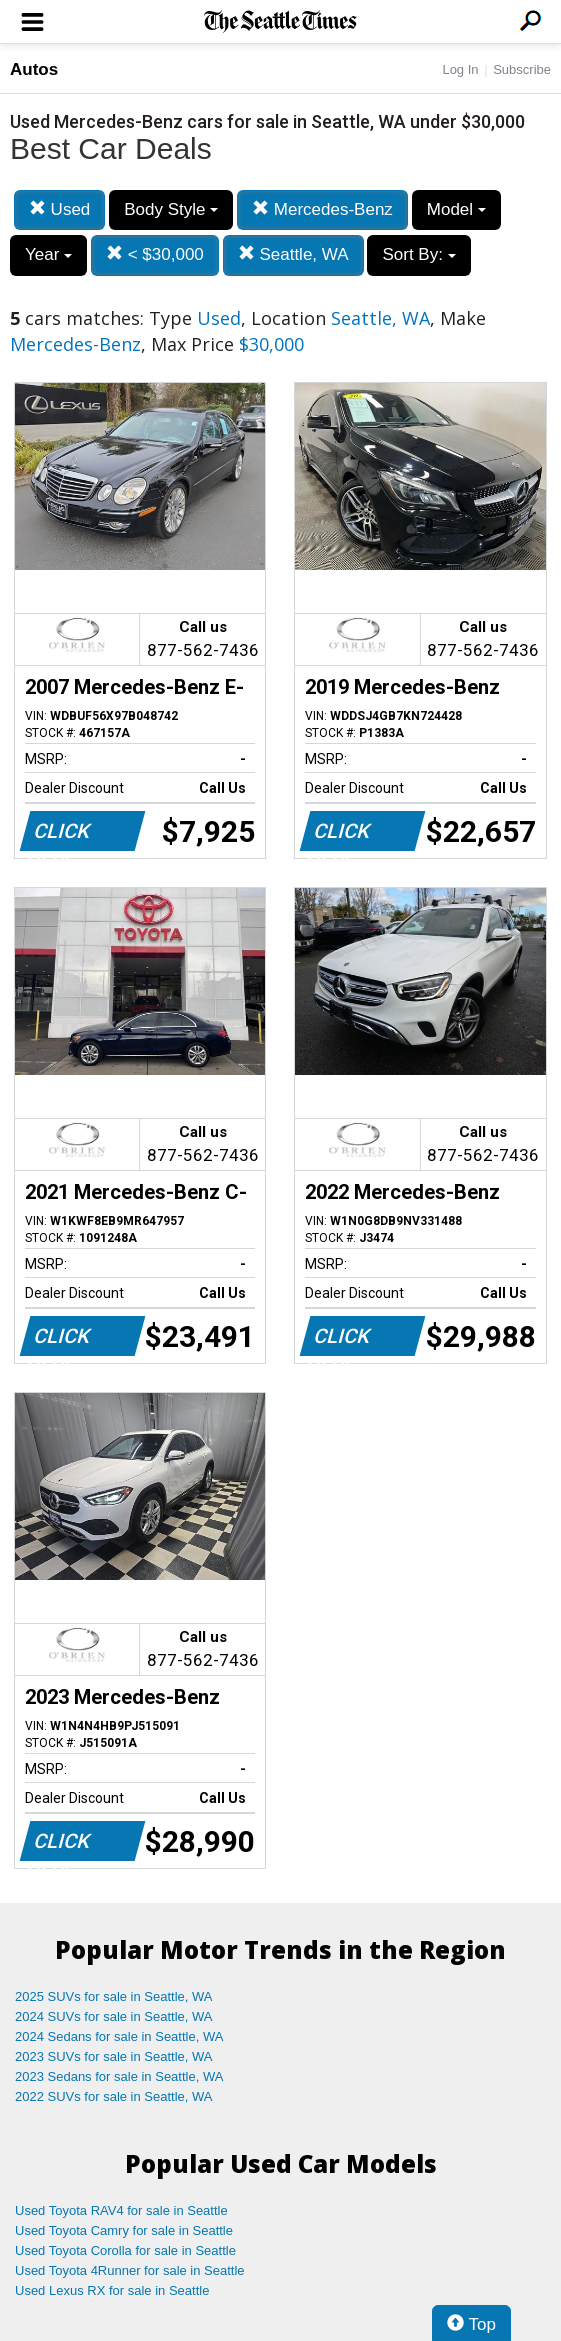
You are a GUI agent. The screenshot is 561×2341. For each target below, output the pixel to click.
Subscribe (522, 69)
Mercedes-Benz (322, 209)
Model (456, 209)
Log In (460, 69)
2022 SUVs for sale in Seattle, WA (114, 2096)
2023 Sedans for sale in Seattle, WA (119, 2076)
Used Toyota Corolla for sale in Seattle (125, 2250)
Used (59, 209)
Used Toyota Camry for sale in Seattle (124, 2230)
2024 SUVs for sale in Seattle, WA (114, 2016)
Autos (34, 69)
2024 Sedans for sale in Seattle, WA (119, 2036)
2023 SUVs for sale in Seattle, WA (114, 2056)
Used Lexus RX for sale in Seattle (112, 2290)
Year (48, 254)
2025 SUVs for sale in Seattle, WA (114, 1996)
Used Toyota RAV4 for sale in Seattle (121, 2210)
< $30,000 (155, 254)
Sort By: (418, 254)
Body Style (171, 209)
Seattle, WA (293, 254)
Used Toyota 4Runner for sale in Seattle (130, 2270)
